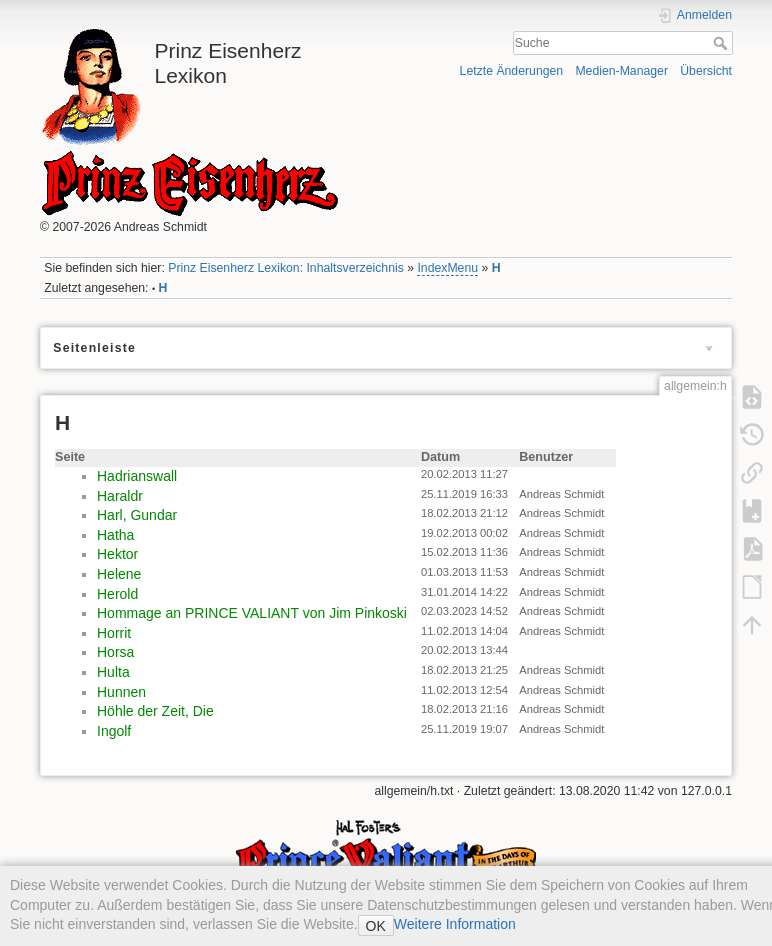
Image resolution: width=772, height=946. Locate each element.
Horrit (114, 633)
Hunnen (121, 692)
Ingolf (114, 731)
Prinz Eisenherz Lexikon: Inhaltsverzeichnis (286, 268)
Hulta (113, 672)
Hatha (115, 535)
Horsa (115, 652)
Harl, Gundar (137, 515)
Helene (119, 574)
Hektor (117, 554)
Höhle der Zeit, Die (155, 711)
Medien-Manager (621, 71)
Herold (117, 594)
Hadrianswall (137, 476)
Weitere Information (455, 924)
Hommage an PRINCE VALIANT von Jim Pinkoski (252, 613)
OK (376, 926)
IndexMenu (447, 268)
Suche (722, 43)
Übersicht (706, 71)
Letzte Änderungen (512, 71)
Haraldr (120, 496)
